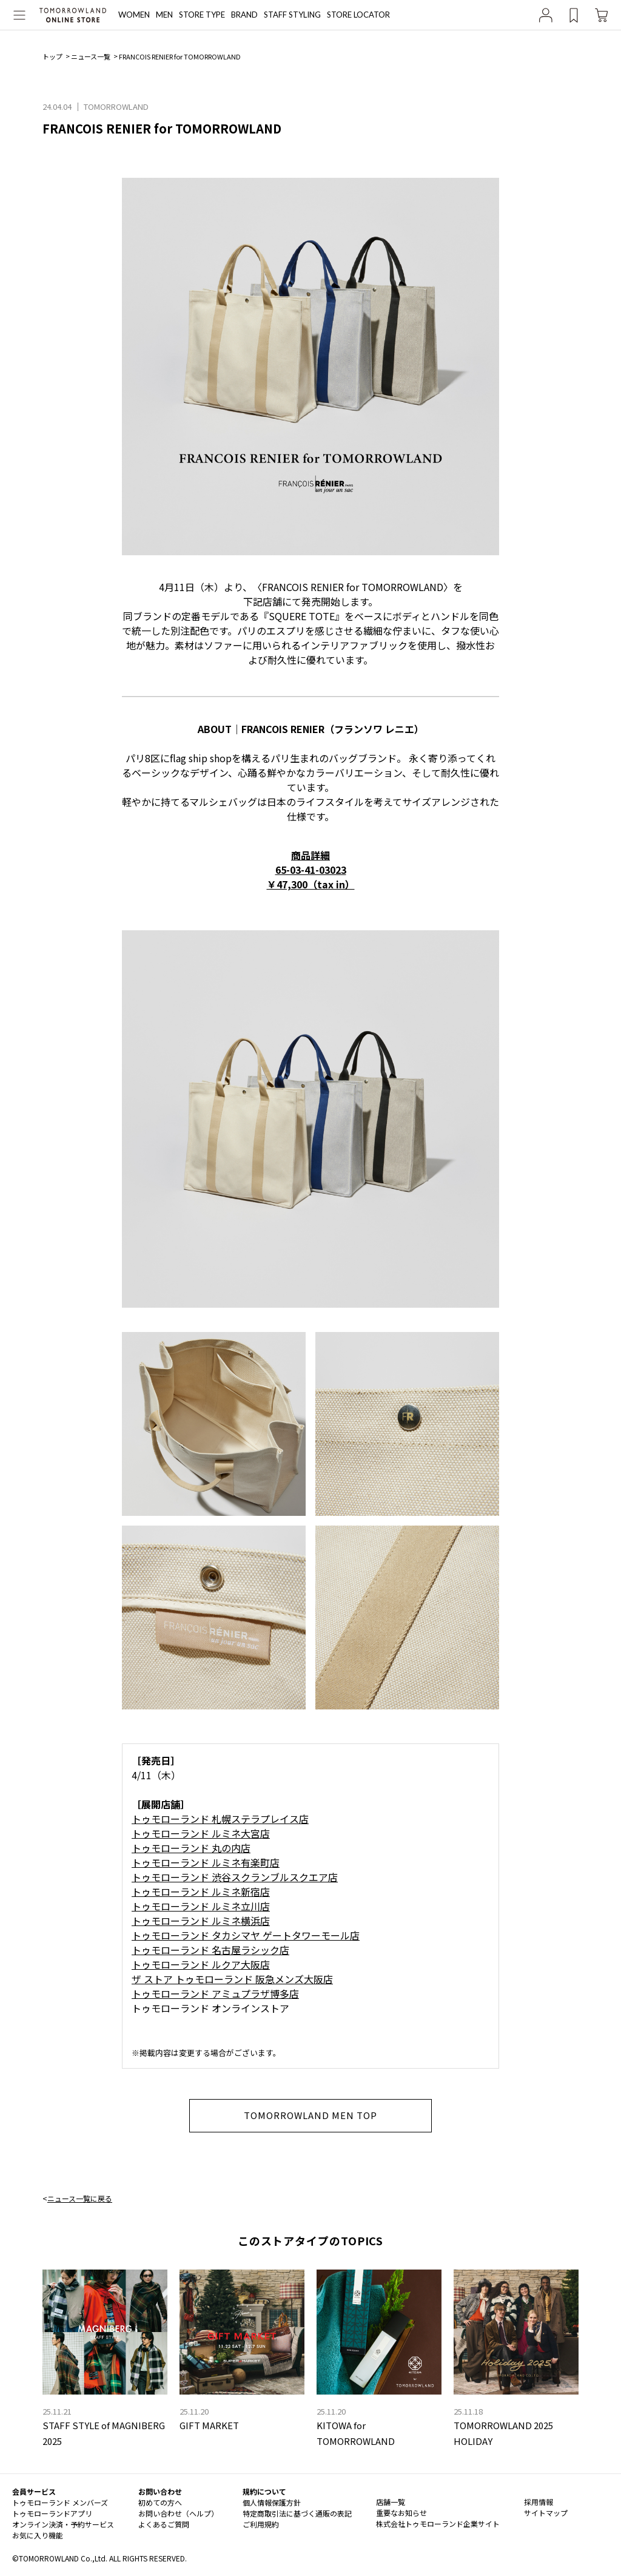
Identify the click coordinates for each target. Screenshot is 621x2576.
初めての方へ (160, 2502)
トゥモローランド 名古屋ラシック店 (210, 1949)
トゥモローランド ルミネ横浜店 (201, 1920)
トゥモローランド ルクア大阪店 (201, 1964)
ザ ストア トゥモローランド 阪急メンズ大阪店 (232, 1979)
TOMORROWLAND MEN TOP (311, 2115)
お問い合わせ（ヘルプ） (178, 2513)
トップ (52, 56)
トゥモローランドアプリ (52, 2513)
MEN (164, 15)
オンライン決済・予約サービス (63, 2524)
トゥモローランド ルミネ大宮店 (201, 1833)
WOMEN (134, 15)
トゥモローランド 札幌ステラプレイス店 (220, 1818)
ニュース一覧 (90, 56)
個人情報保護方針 (272, 2502)
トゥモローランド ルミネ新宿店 (201, 1891)
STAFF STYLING (292, 15)
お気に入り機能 (37, 2535)
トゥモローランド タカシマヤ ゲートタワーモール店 (246, 1935)
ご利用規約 (261, 2524)
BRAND (244, 15)
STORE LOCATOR (358, 15)
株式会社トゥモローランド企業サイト (438, 2523)
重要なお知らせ (401, 2512)
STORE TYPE (202, 15)
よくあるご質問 (163, 2524)
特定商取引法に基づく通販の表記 (297, 2513)
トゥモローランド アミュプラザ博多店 (215, 1993)
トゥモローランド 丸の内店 (191, 1848)
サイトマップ (546, 2512)
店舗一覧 (390, 2502)
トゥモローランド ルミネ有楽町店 (206, 1862)
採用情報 (538, 2502)
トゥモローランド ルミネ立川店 (201, 1906)
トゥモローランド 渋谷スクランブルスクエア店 (235, 1877)
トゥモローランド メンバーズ (60, 2502)
